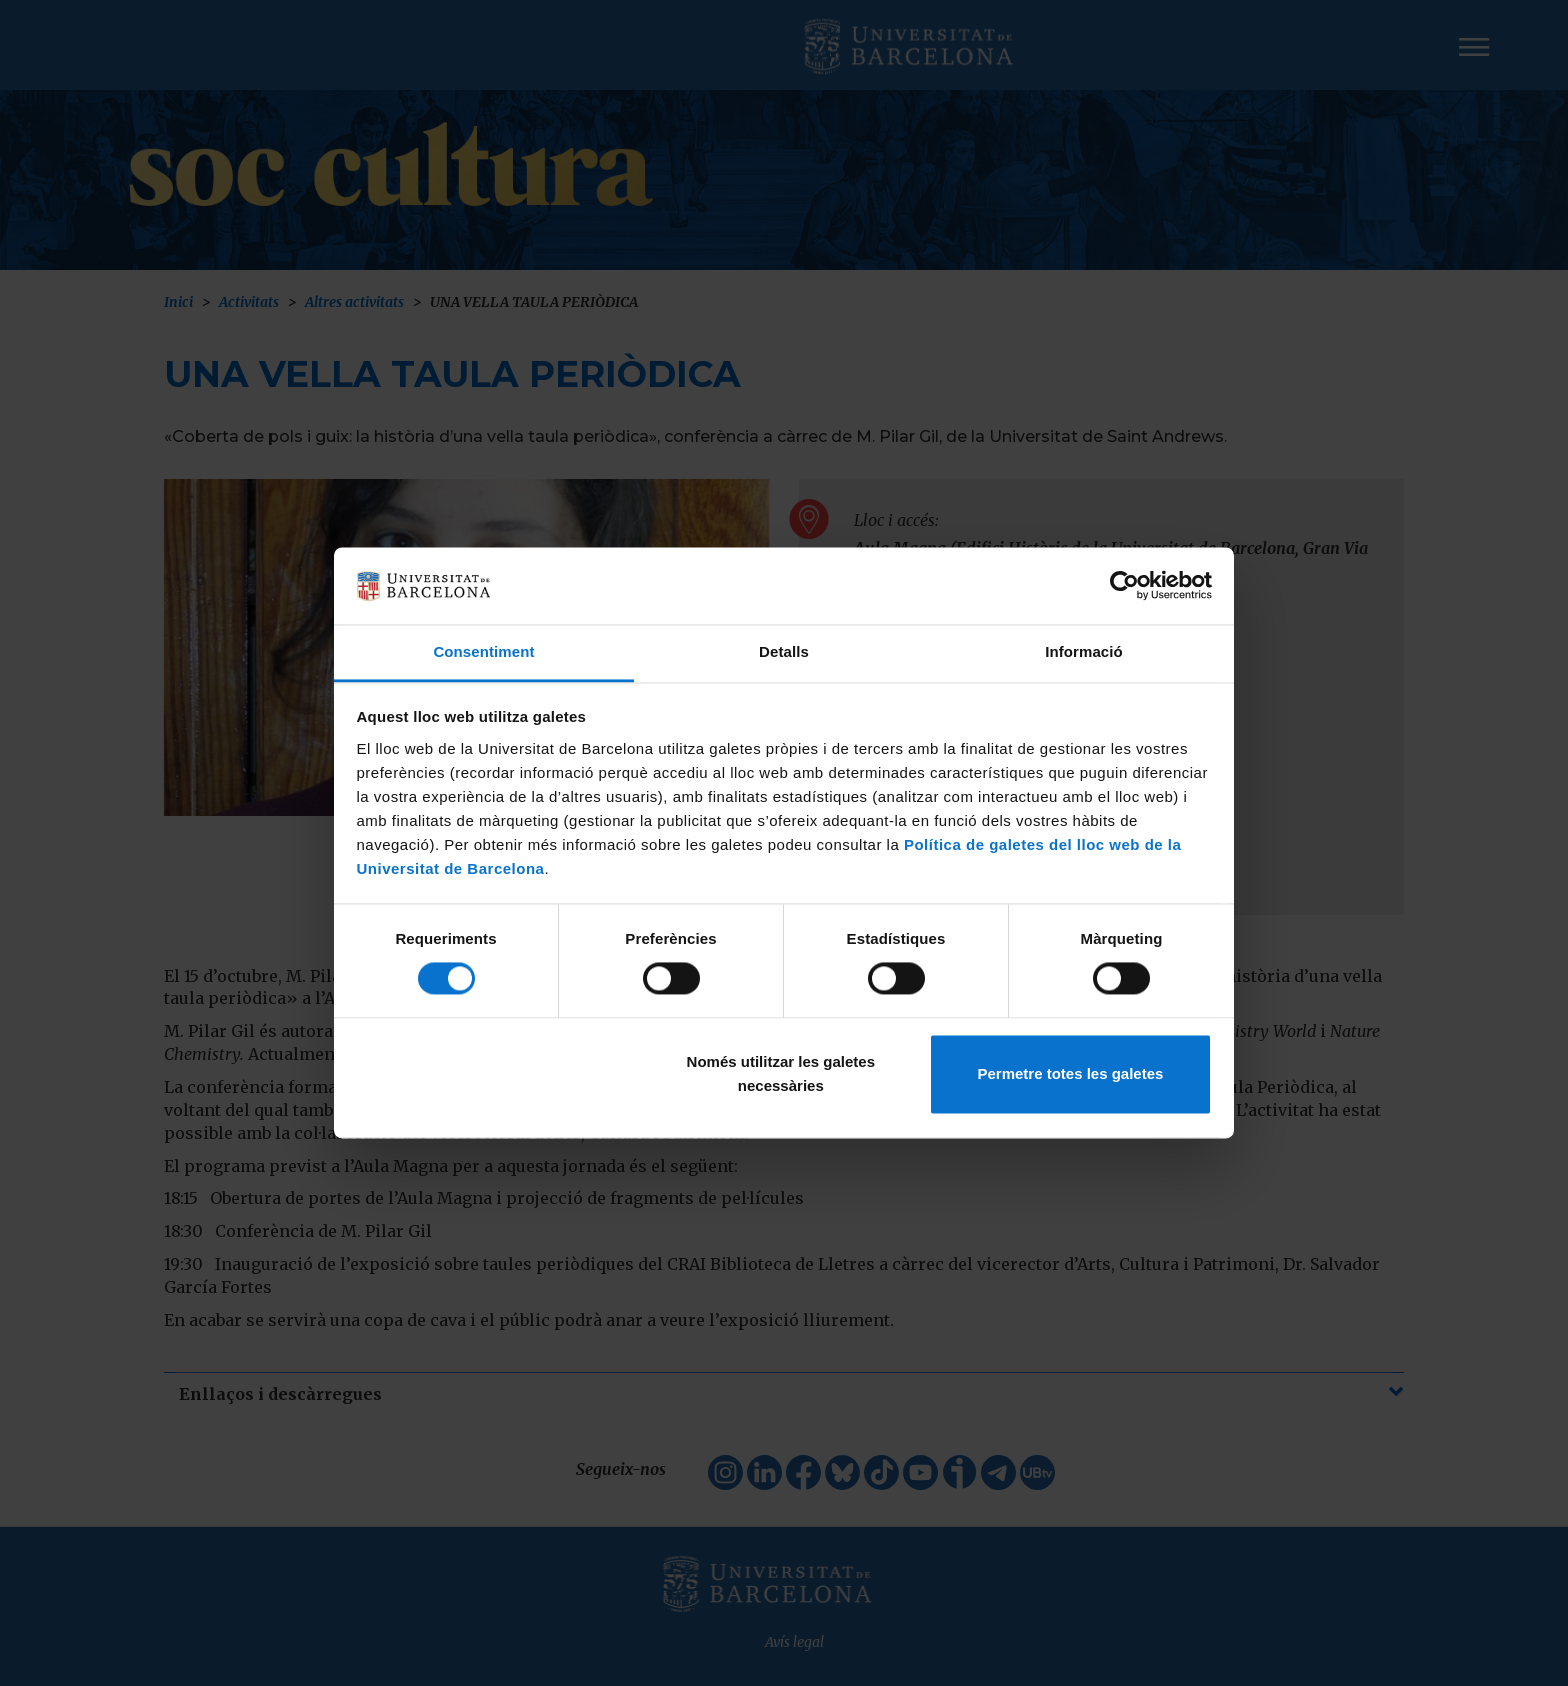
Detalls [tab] (784, 651)
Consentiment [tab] (483, 651)
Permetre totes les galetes (1070, 1073)
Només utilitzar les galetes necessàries (781, 1073)
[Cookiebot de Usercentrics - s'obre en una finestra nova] (1124, 586)
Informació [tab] (1084, 651)
